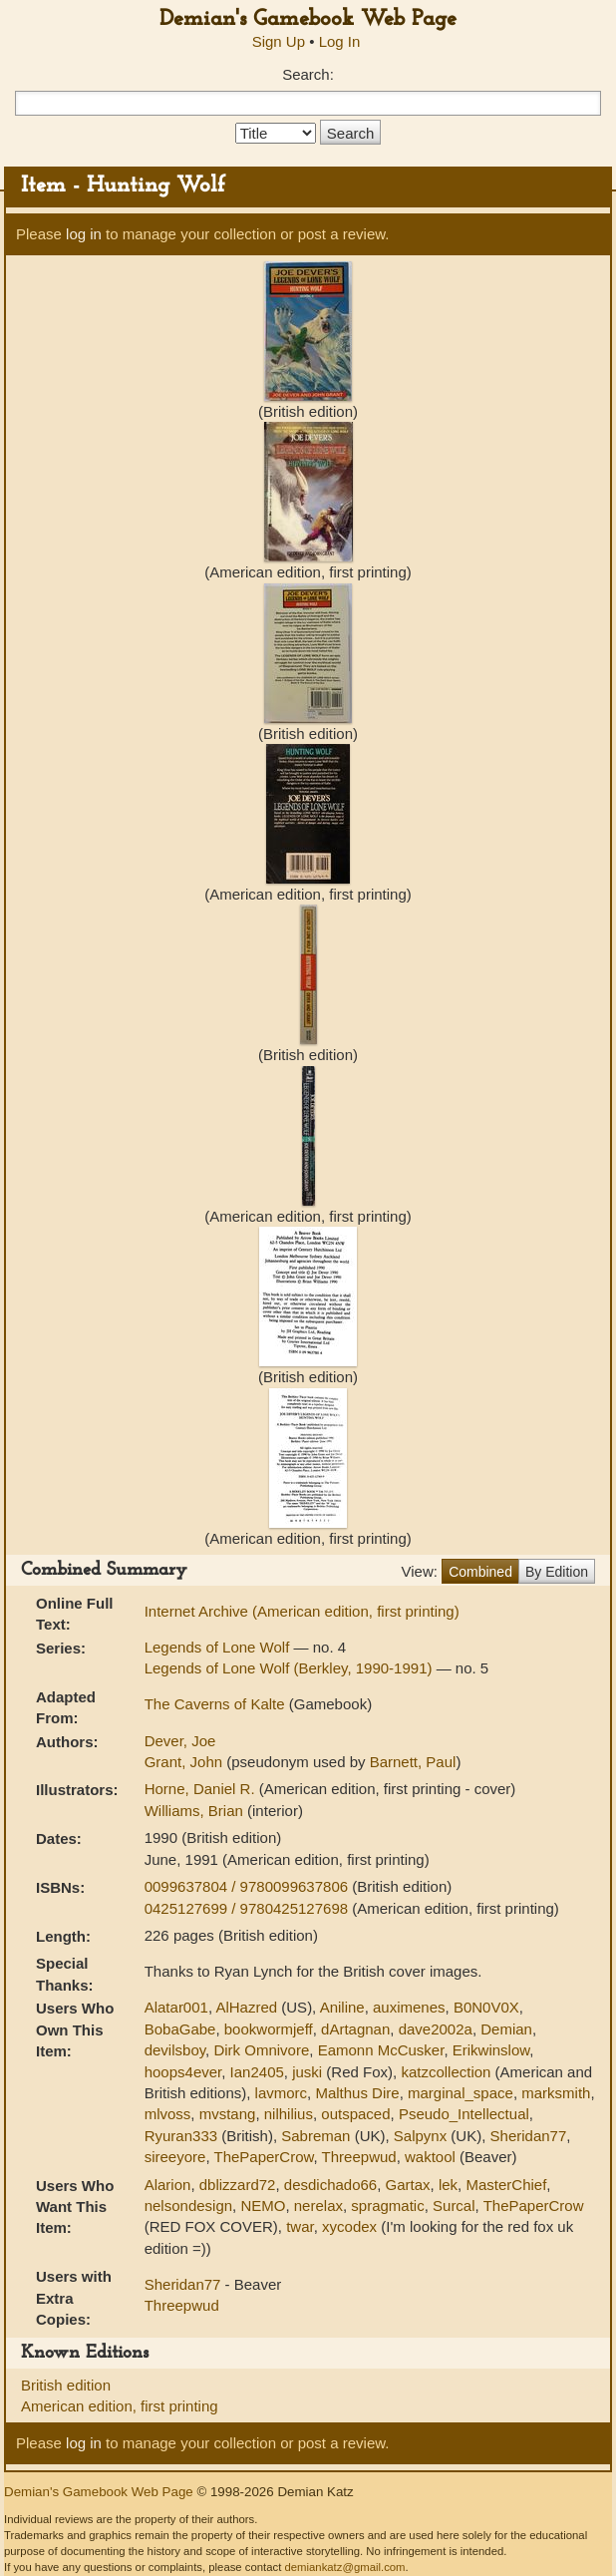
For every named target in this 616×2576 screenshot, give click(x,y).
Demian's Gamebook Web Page (308, 19)
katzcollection (445, 2071)
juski (307, 2071)
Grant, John (186, 1761)
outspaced (355, 2113)
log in (84, 233)
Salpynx (420, 2135)
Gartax (408, 2184)
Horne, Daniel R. (202, 1788)
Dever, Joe (180, 1740)
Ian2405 (257, 2071)
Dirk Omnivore (261, 2049)
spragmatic (387, 2205)
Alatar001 (176, 2007)
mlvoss (168, 2113)
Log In (340, 41)
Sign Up (278, 41)
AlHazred (246, 2007)
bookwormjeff (268, 2029)
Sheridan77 (528, 2135)
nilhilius (288, 2113)
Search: (308, 74)
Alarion (168, 2184)
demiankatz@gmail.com (344, 2567)
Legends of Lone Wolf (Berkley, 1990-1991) (291, 1667)
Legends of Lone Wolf (219, 1647)
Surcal (454, 2205)
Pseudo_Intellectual (464, 2113)
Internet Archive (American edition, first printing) (302, 1611)
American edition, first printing (119, 2405)
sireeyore (175, 2156)
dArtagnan (355, 2029)
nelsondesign (188, 2205)
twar (300, 2226)
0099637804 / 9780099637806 (249, 1886)
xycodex (349, 2226)
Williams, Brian (196, 1810)
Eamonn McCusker (381, 2049)
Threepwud (359, 2156)
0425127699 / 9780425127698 (249, 1908)
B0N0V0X (486, 2007)
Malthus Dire (357, 2092)
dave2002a (435, 2029)
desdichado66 (330, 2184)
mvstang (227, 2113)
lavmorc (281, 2092)
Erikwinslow (491, 2049)
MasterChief (505, 2184)
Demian (506, 2029)
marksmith (555, 2092)
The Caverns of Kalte (217, 1703)
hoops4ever (183, 2071)
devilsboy (175, 2049)
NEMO (262, 2205)
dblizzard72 (237, 2184)
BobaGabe (180, 2029)
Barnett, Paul (413, 1761)
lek (448, 2184)
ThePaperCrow (263, 2156)
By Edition (556, 1572)
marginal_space (460, 2092)
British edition (66, 2385)
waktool (430, 2156)
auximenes (409, 2007)
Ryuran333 (181, 2135)
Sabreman (315, 2135)
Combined (480, 1572)
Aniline (342, 2007)
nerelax (318, 2205)
